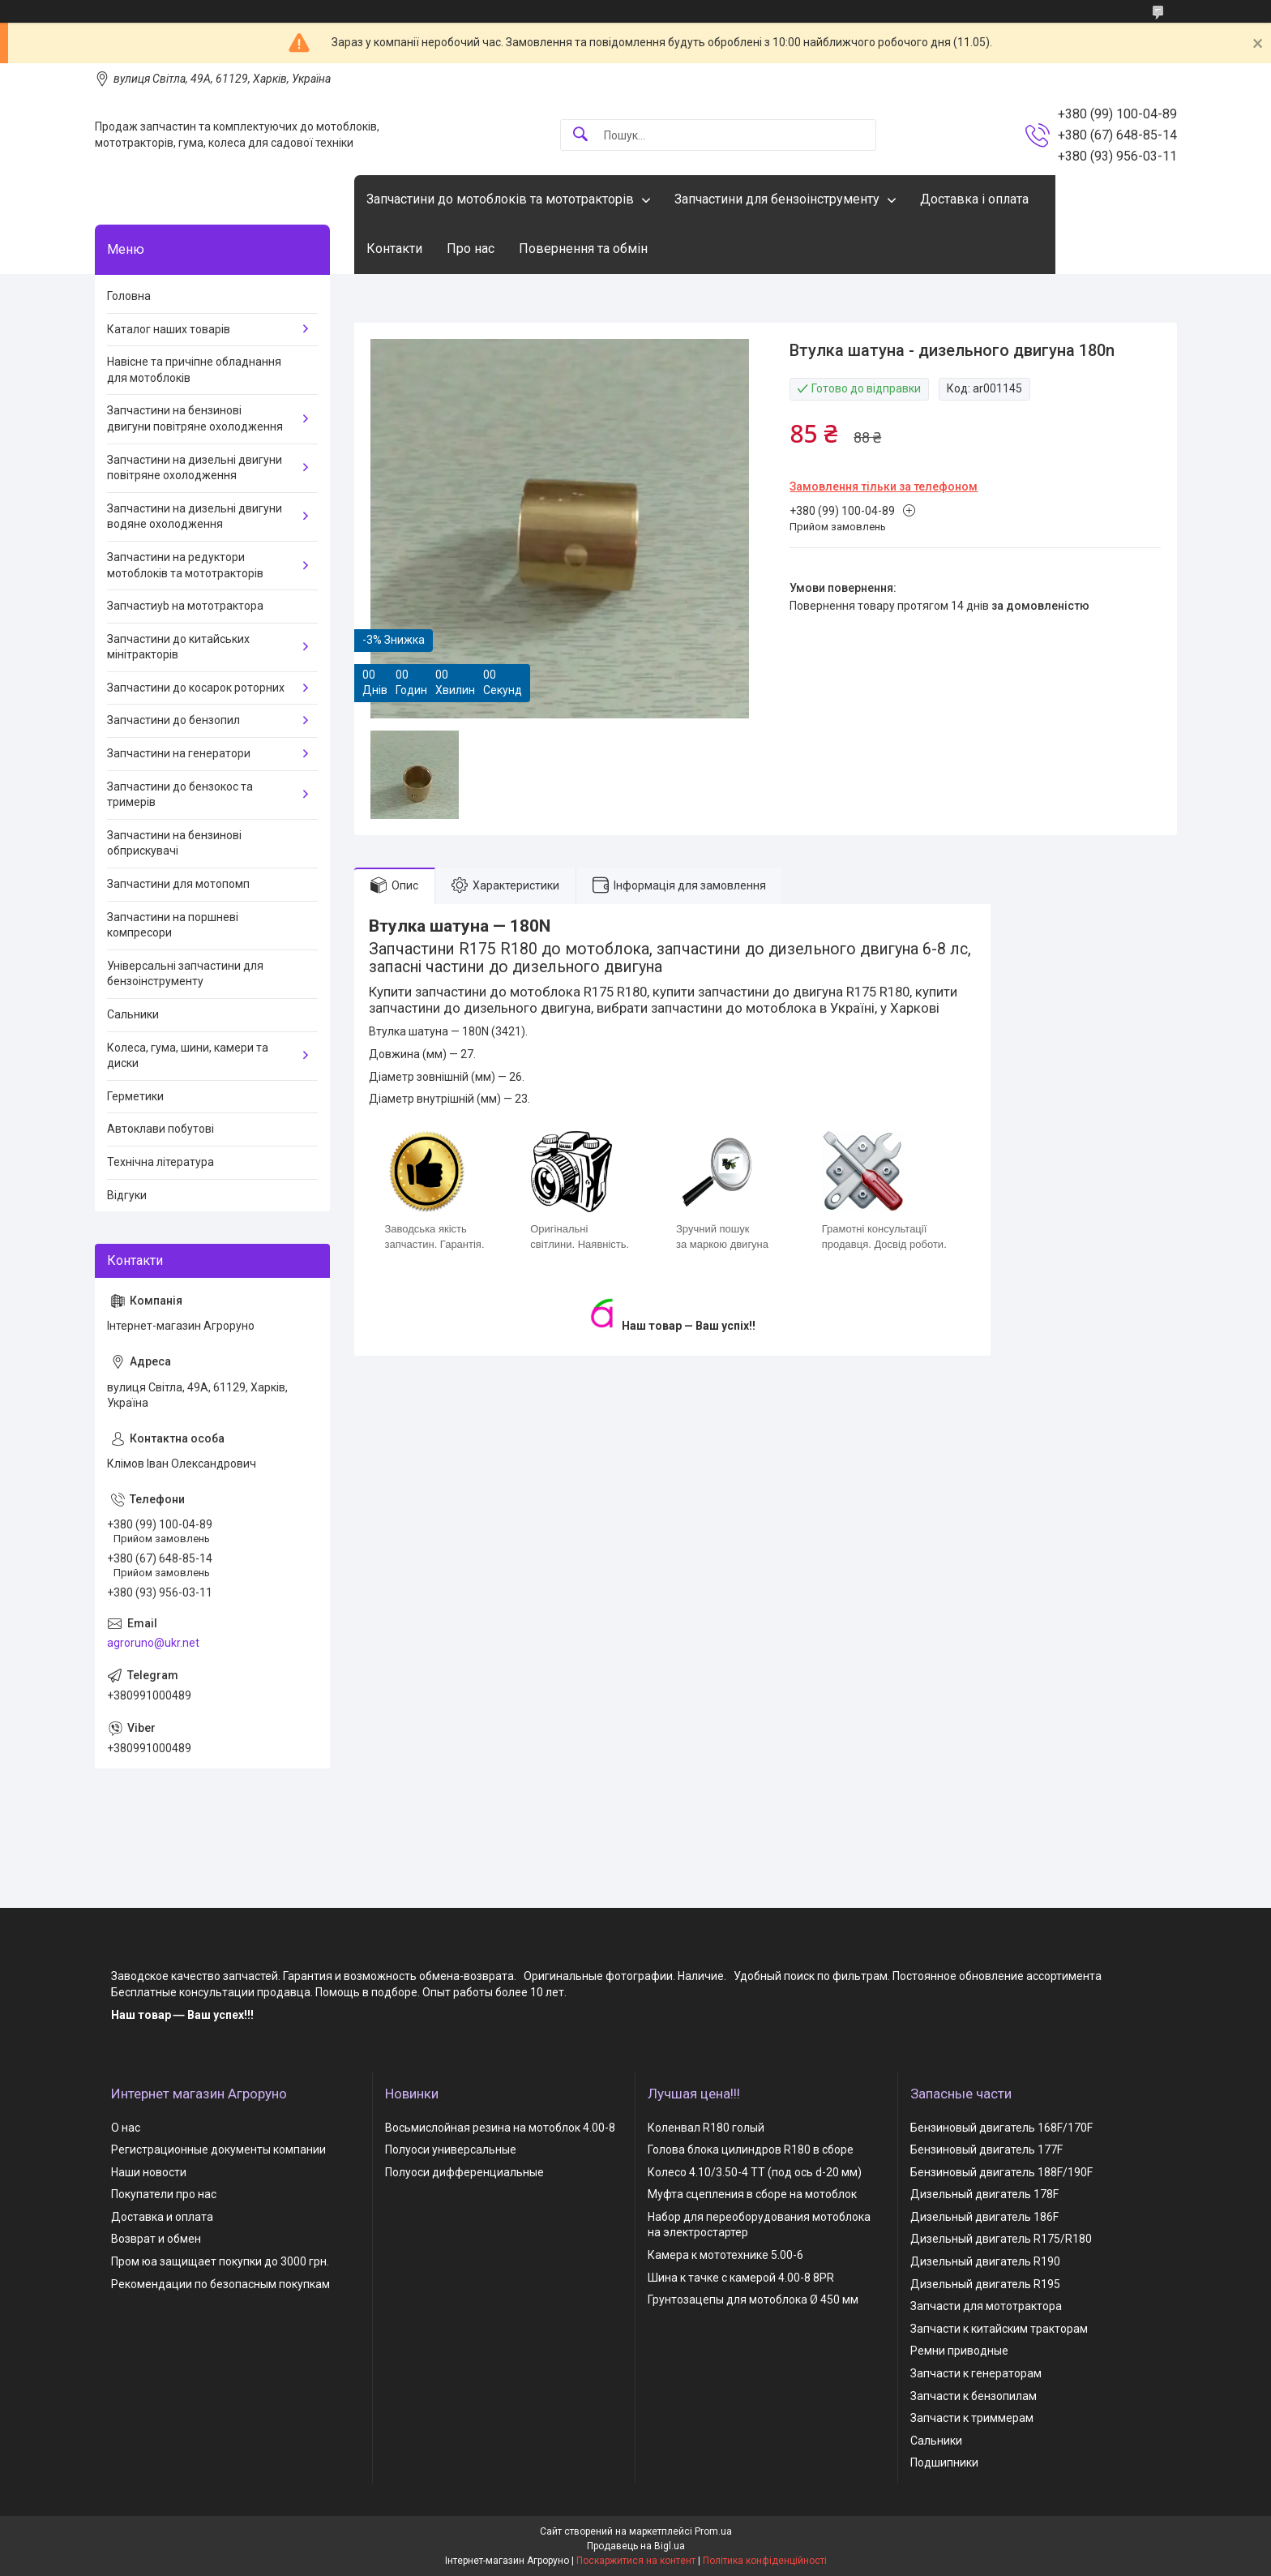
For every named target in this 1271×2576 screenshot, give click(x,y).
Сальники (133, 1014)
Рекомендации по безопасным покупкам (220, 2284)
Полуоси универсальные (450, 2149)
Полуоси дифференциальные (464, 2172)
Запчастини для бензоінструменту (776, 199)
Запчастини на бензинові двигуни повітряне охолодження (195, 418)
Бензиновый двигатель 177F (986, 2149)
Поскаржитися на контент (635, 2560)
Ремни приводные (959, 2350)
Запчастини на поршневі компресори (172, 925)
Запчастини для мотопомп (178, 883)
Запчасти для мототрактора (986, 2306)
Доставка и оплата (162, 2216)
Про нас (470, 248)
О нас (125, 2127)
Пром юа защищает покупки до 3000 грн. (220, 2261)
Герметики (135, 1096)
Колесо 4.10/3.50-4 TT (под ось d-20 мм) (755, 2172)
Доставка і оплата (974, 199)
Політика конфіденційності (765, 2560)
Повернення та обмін (583, 248)
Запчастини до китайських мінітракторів (178, 647)
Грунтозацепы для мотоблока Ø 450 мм (753, 2299)
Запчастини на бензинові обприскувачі (174, 843)
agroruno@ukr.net (153, 1642)
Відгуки (127, 1195)
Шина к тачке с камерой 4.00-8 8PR (741, 2277)
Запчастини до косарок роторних (196, 687)
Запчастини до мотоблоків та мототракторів (500, 199)
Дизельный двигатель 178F (984, 2194)
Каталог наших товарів (168, 329)
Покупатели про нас (163, 2194)
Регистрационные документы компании (218, 2149)
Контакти (394, 248)
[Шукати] (580, 135)
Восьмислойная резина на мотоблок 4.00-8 (500, 2127)
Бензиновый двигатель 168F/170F (1001, 2127)
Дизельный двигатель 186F (984, 2216)
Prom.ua (713, 2531)
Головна (129, 295)
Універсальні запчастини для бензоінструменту (185, 973)
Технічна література (160, 1161)
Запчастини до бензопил (173, 720)
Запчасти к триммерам (971, 2417)
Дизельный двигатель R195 (985, 2284)
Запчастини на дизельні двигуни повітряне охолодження (194, 467)
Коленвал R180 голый (706, 2127)
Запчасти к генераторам (976, 2373)
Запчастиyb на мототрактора (185, 605)
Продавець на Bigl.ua (636, 2546)
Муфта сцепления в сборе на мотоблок (752, 2194)
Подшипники (944, 2462)
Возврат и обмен (156, 2238)
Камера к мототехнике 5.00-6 (725, 2254)
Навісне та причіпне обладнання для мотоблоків (194, 369)
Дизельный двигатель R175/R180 (1001, 2238)
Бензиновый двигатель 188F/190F (1001, 2172)
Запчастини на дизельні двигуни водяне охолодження (194, 516)
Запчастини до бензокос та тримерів (180, 794)
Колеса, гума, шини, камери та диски (187, 1055)
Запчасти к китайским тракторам (999, 2328)
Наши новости (148, 2172)
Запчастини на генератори (178, 753)
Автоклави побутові (160, 1128)
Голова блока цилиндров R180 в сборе (751, 2149)
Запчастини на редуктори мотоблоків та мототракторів (185, 565)
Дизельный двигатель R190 (985, 2261)
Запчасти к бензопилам (973, 2396)
